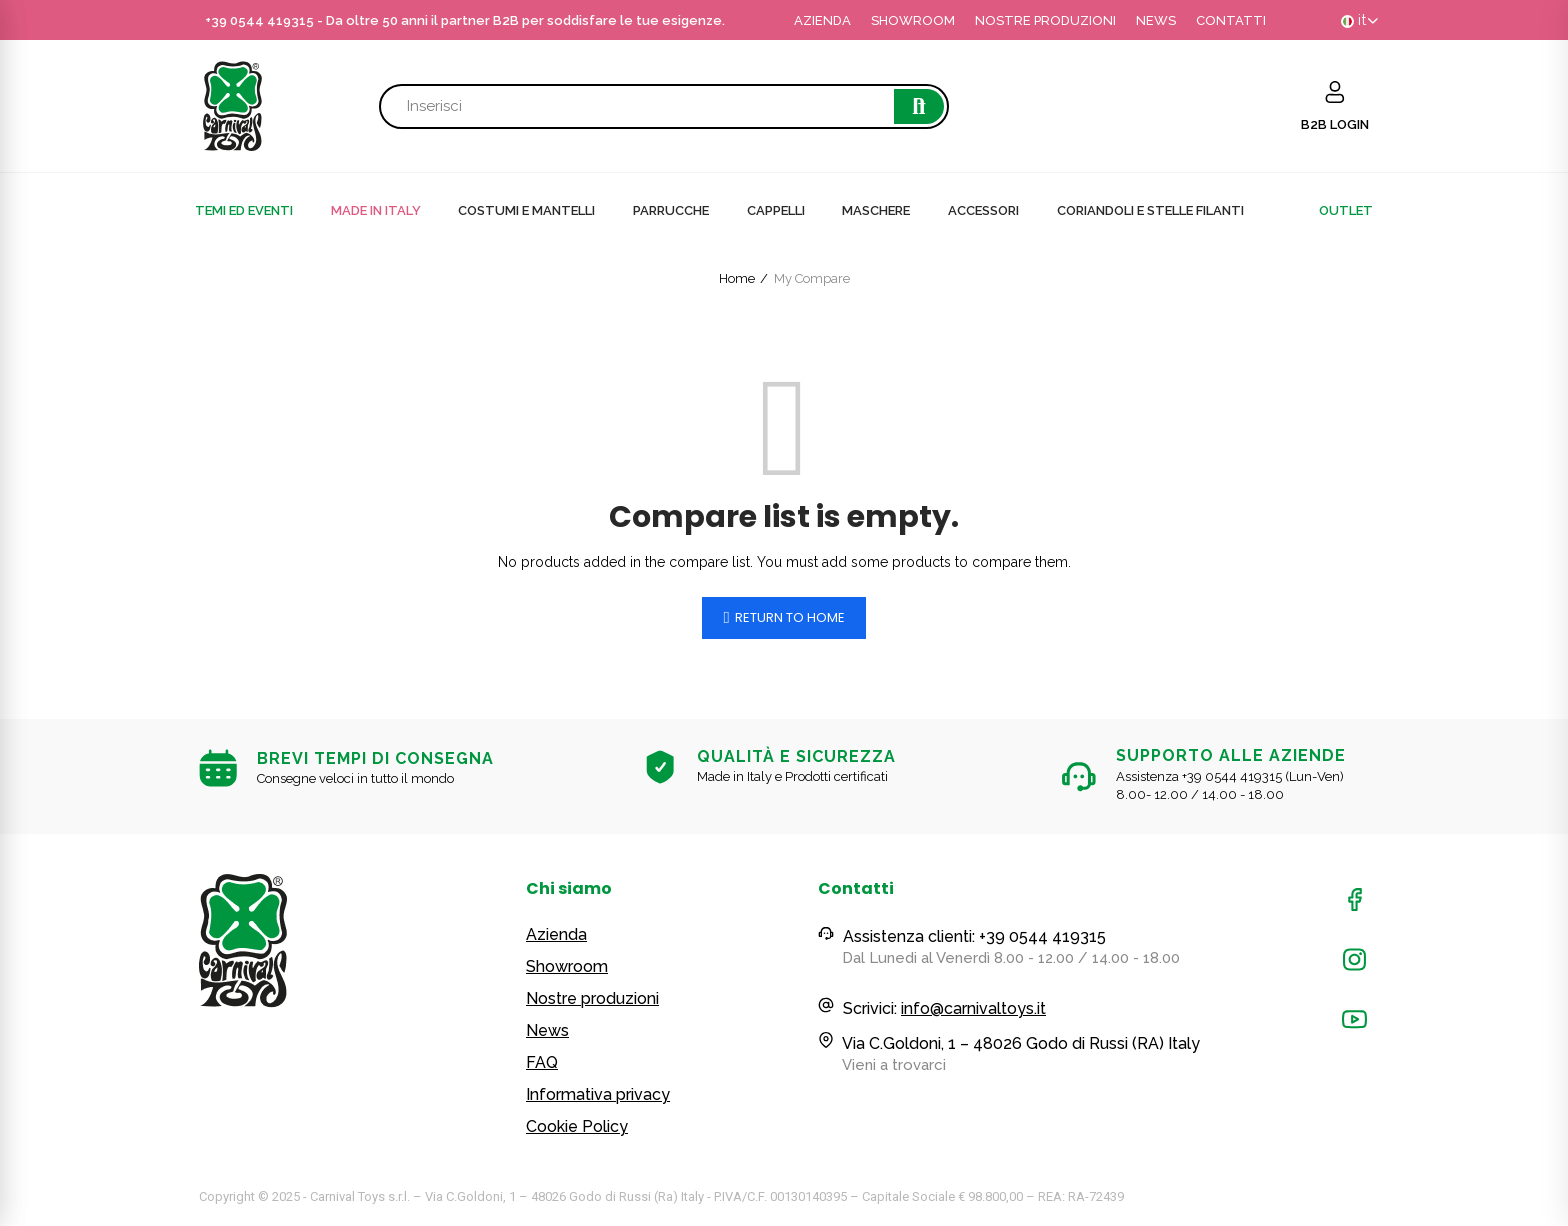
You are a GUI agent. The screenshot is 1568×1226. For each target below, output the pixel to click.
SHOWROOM (913, 20)
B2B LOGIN (1335, 124)
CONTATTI (1231, 20)
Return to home (790, 617)
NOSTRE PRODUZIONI (1045, 20)
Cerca (919, 106)
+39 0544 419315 (259, 20)
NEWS (1156, 20)
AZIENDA (822, 20)
